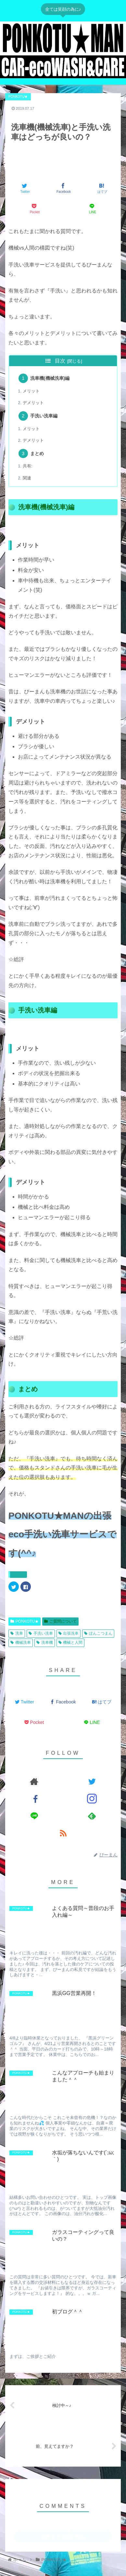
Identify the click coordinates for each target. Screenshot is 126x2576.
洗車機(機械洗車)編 (50, 378)
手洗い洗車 (41, 1633)
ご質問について (60, 1621)
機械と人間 (70, 1642)
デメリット (33, 402)
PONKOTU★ (24, 1621)
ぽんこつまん (98, 1633)
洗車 (16, 1633)
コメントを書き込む (63, 2536)
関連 (27, 478)
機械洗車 (20, 1642)
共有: (27, 466)
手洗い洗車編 (43, 415)
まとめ (37, 453)
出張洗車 (68, 1633)
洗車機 (44, 1642)
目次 (60, 361)
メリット (31, 391)
